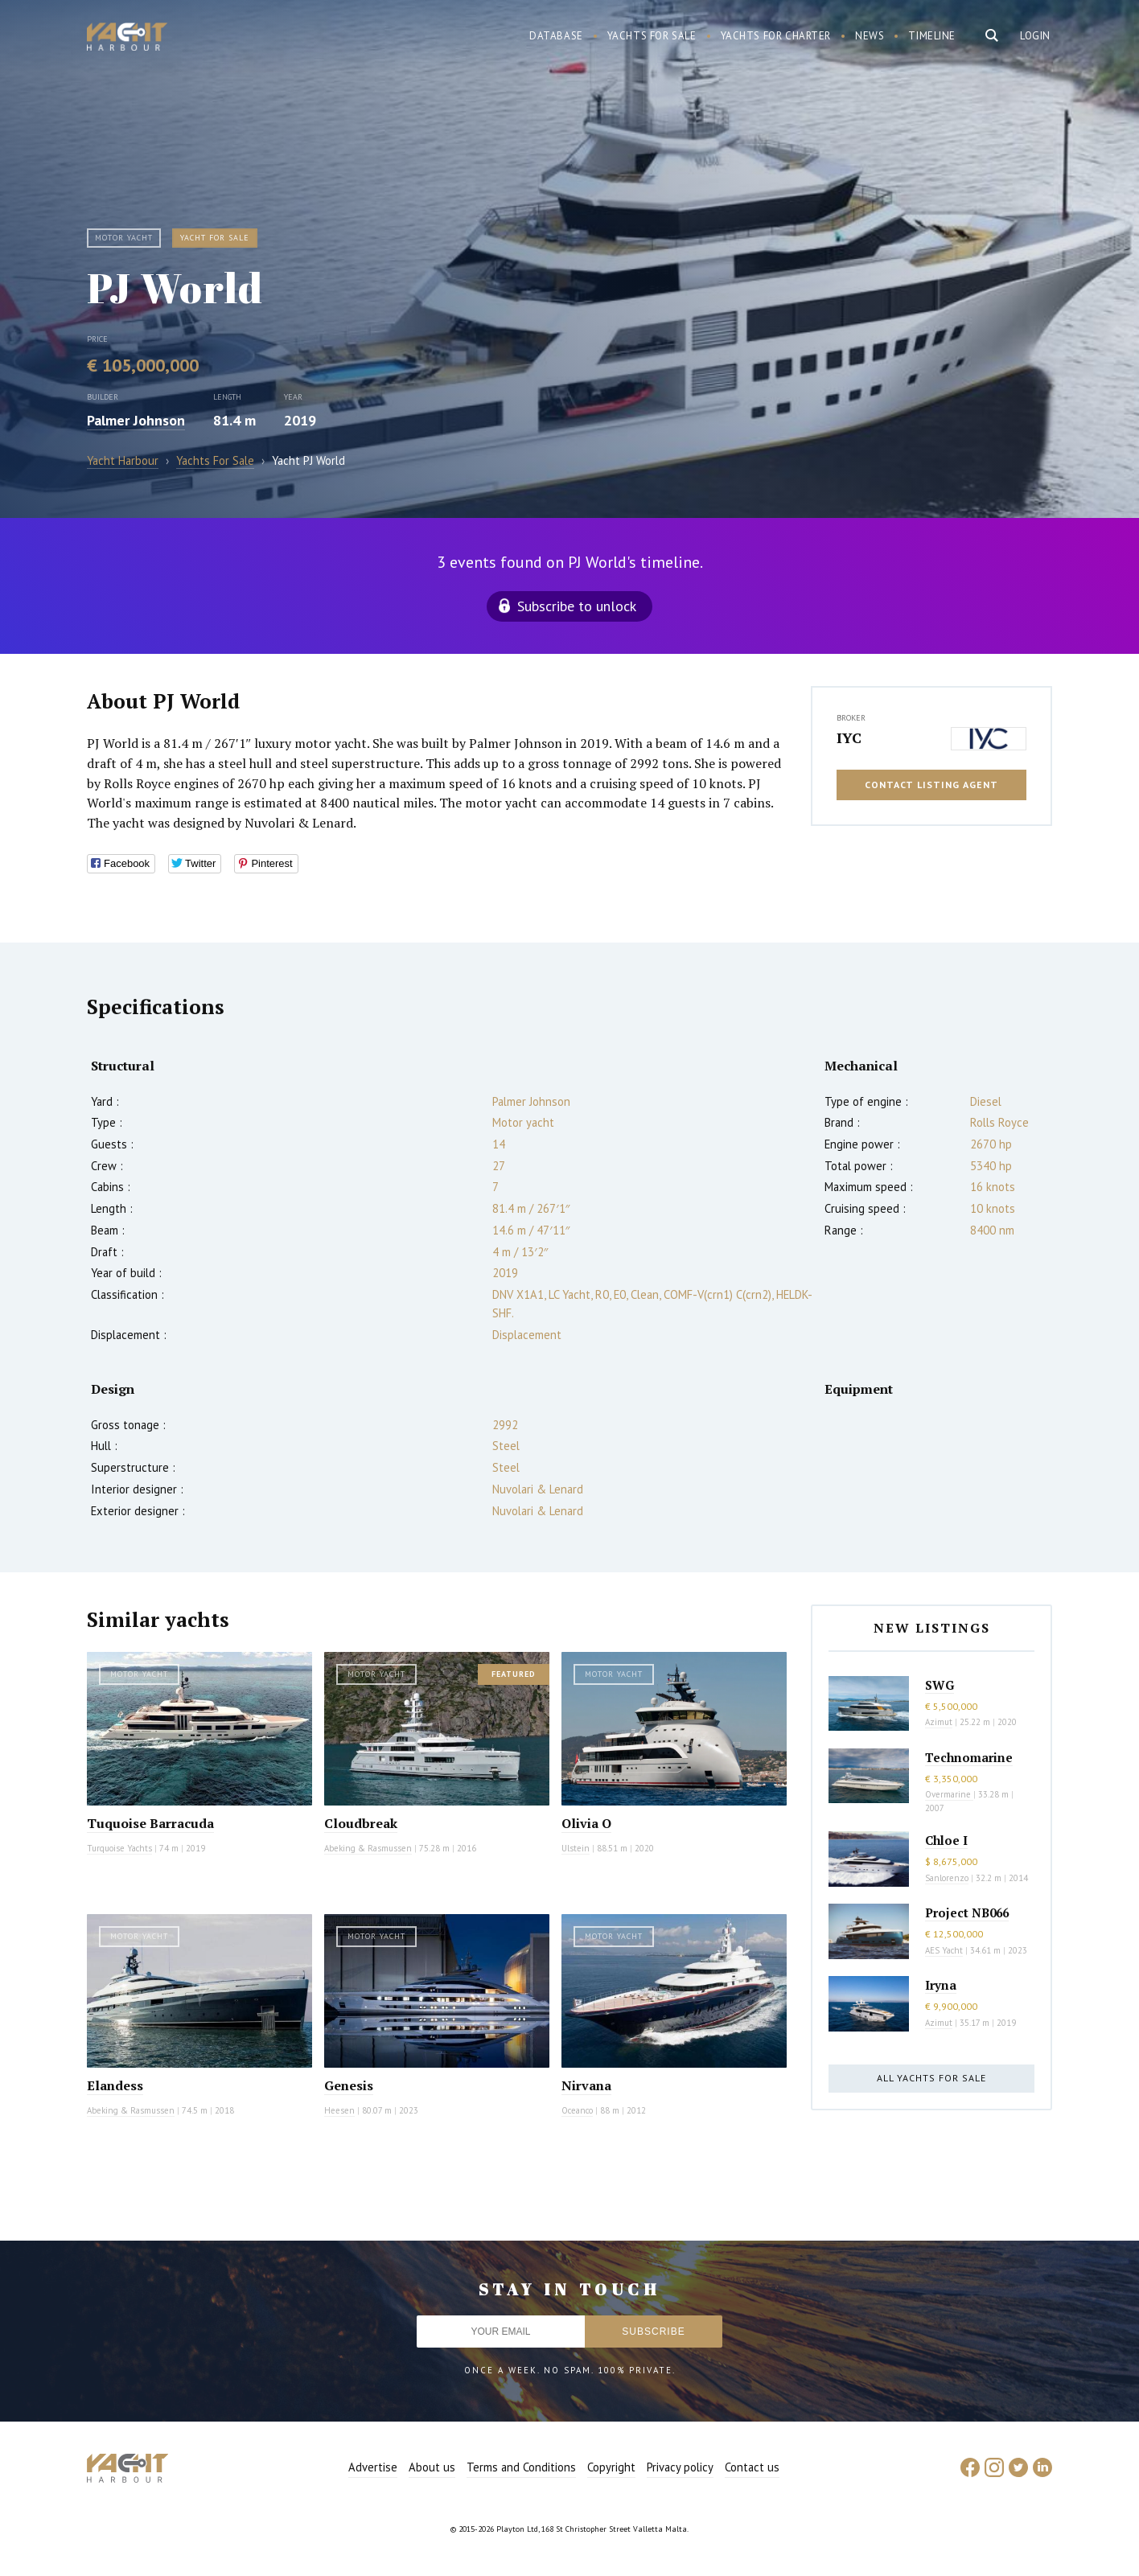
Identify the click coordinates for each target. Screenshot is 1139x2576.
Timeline (932, 36)
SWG (939, 1685)
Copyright (611, 2467)
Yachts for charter (776, 36)
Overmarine (949, 1794)
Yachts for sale (652, 36)
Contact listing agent (931, 785)
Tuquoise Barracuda (150, 1823)
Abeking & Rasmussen (368, 1848)
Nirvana (586, 2085)
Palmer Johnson (136, 420)
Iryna (940, 1985)
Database (556, 36)
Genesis (348, 2085)
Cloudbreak (360, 1823)
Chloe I (946, 1840)
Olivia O (586, 1823)
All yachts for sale (931, 2078)
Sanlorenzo (946, 1878)
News (869, 36)
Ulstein (575, 1848)
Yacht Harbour (127, 39)
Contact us (752, 2467)
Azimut (938, 1722)
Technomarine (969, 1757)
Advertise (372, 2467)
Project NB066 (967, 1912)
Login (1035, 36)
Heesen (339, 2110)
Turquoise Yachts (119, 1848)
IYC (849, 737)
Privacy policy (680, 2467)
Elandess (115, 2085)
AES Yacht (944, 1950)
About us (432, 2467)
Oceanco (577, 2110)
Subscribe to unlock (576, 606)
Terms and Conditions (521, 2467)
